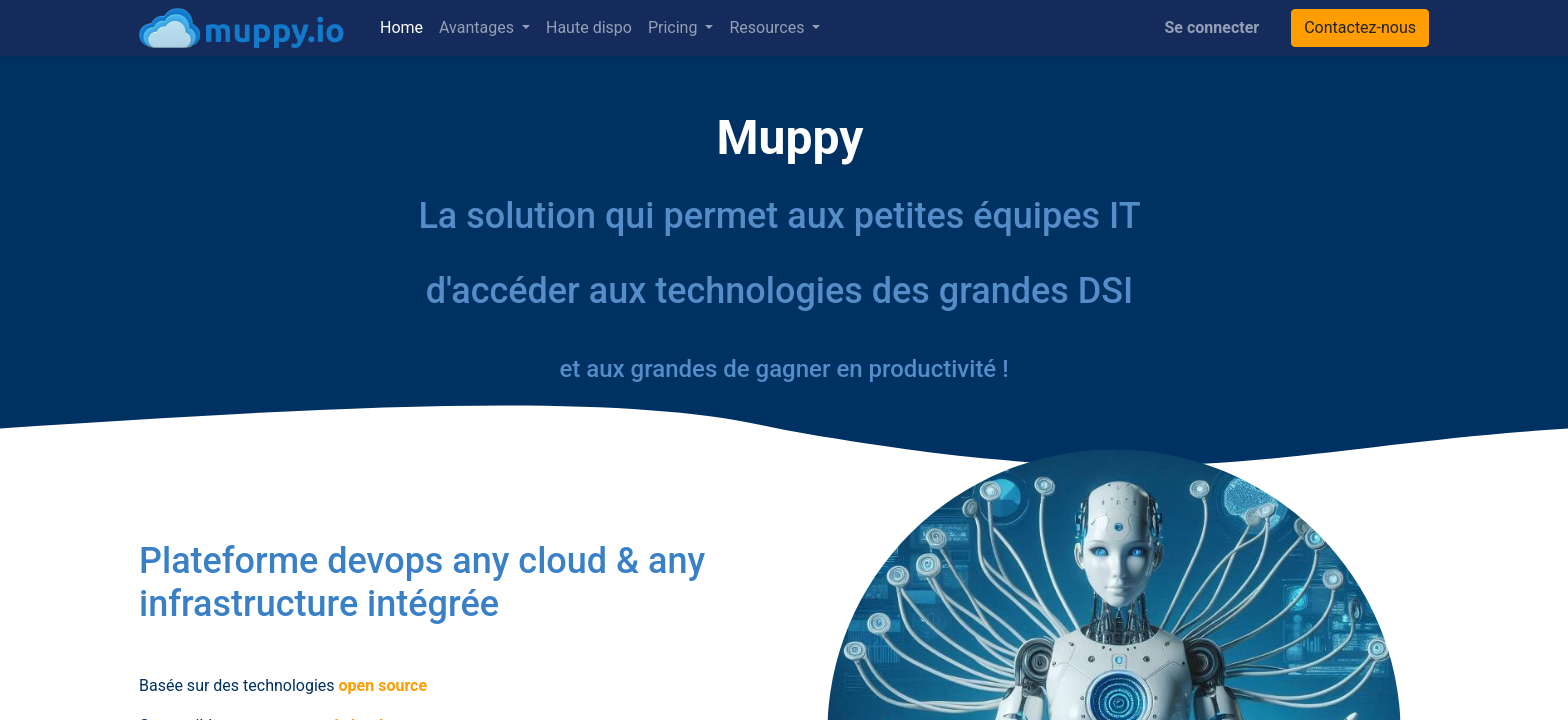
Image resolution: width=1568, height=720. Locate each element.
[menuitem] (401, 28)
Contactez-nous (1360, 27)
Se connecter (1212, 27)
